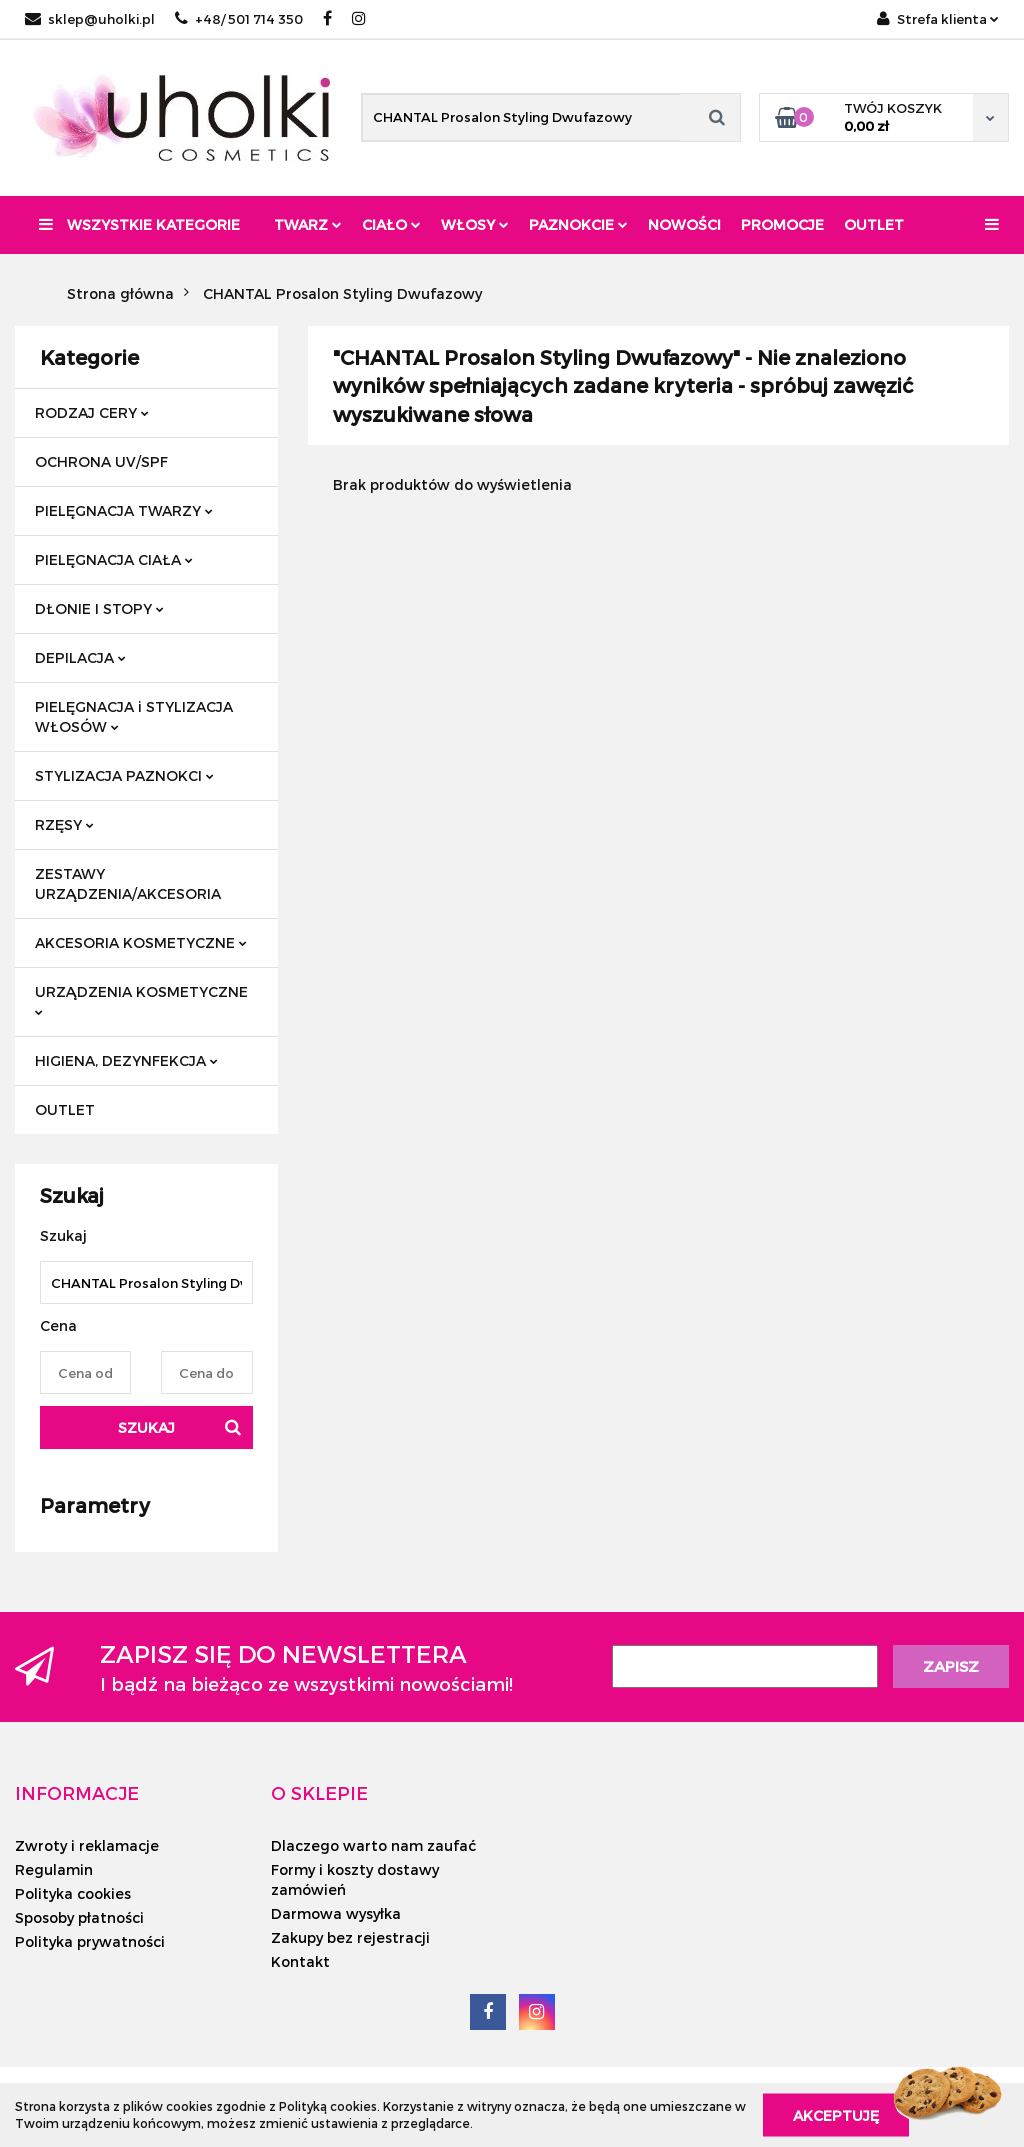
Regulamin (54, 1869)
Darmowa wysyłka (336, 1913)
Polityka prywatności (90, 1941)
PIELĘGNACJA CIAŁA (114, 559)
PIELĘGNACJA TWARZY (124, 510)
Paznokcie (578, 224)
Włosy (475, 224)
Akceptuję (836, 2114)
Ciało (391, 224)
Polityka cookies (73, 1893)
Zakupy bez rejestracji (350, 1937)
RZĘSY (64, 824)
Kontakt (300, 1961)
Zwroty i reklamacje (87, 1845)
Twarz (308, 224)
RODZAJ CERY (92, 412)
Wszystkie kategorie (139, 224)
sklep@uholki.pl (90, 19)
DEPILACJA (80, 657)
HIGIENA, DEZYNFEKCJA (126, 1060)
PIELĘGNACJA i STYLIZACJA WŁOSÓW (134, 716)
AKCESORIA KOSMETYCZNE (141, 942)
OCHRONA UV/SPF (101, 461)
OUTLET (65, 1109)
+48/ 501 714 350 (239, 19)
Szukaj (146, 1427)
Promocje (782, 224)
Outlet (874, 224)
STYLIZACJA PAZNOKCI (124, 775)
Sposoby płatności (79, 1917)
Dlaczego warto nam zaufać (373, 1845)
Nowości (684, 224)
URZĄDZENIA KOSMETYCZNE (141, 999)
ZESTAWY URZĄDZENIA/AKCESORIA (128, 883)
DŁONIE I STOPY (99, 608)
